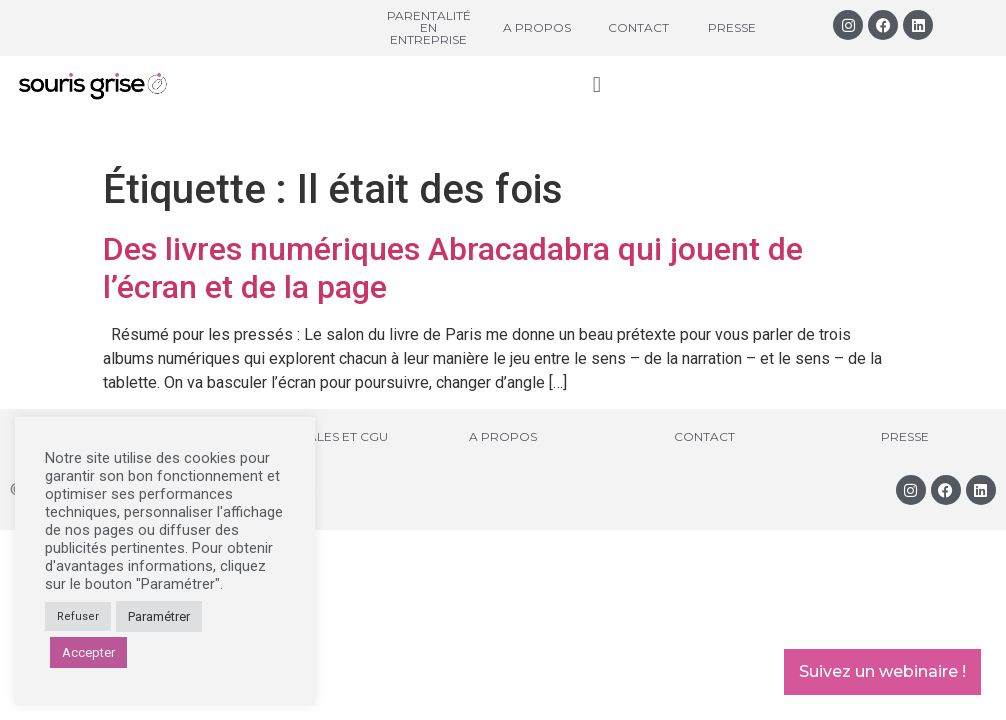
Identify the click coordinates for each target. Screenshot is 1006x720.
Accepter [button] (88, 652)
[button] (596, 84)
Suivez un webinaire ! (882, 671)
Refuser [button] (78, 616)
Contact (638, 27)
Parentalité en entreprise (429, 27)
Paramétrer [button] (159, 616)
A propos (537, 27)
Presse (732, 27)
